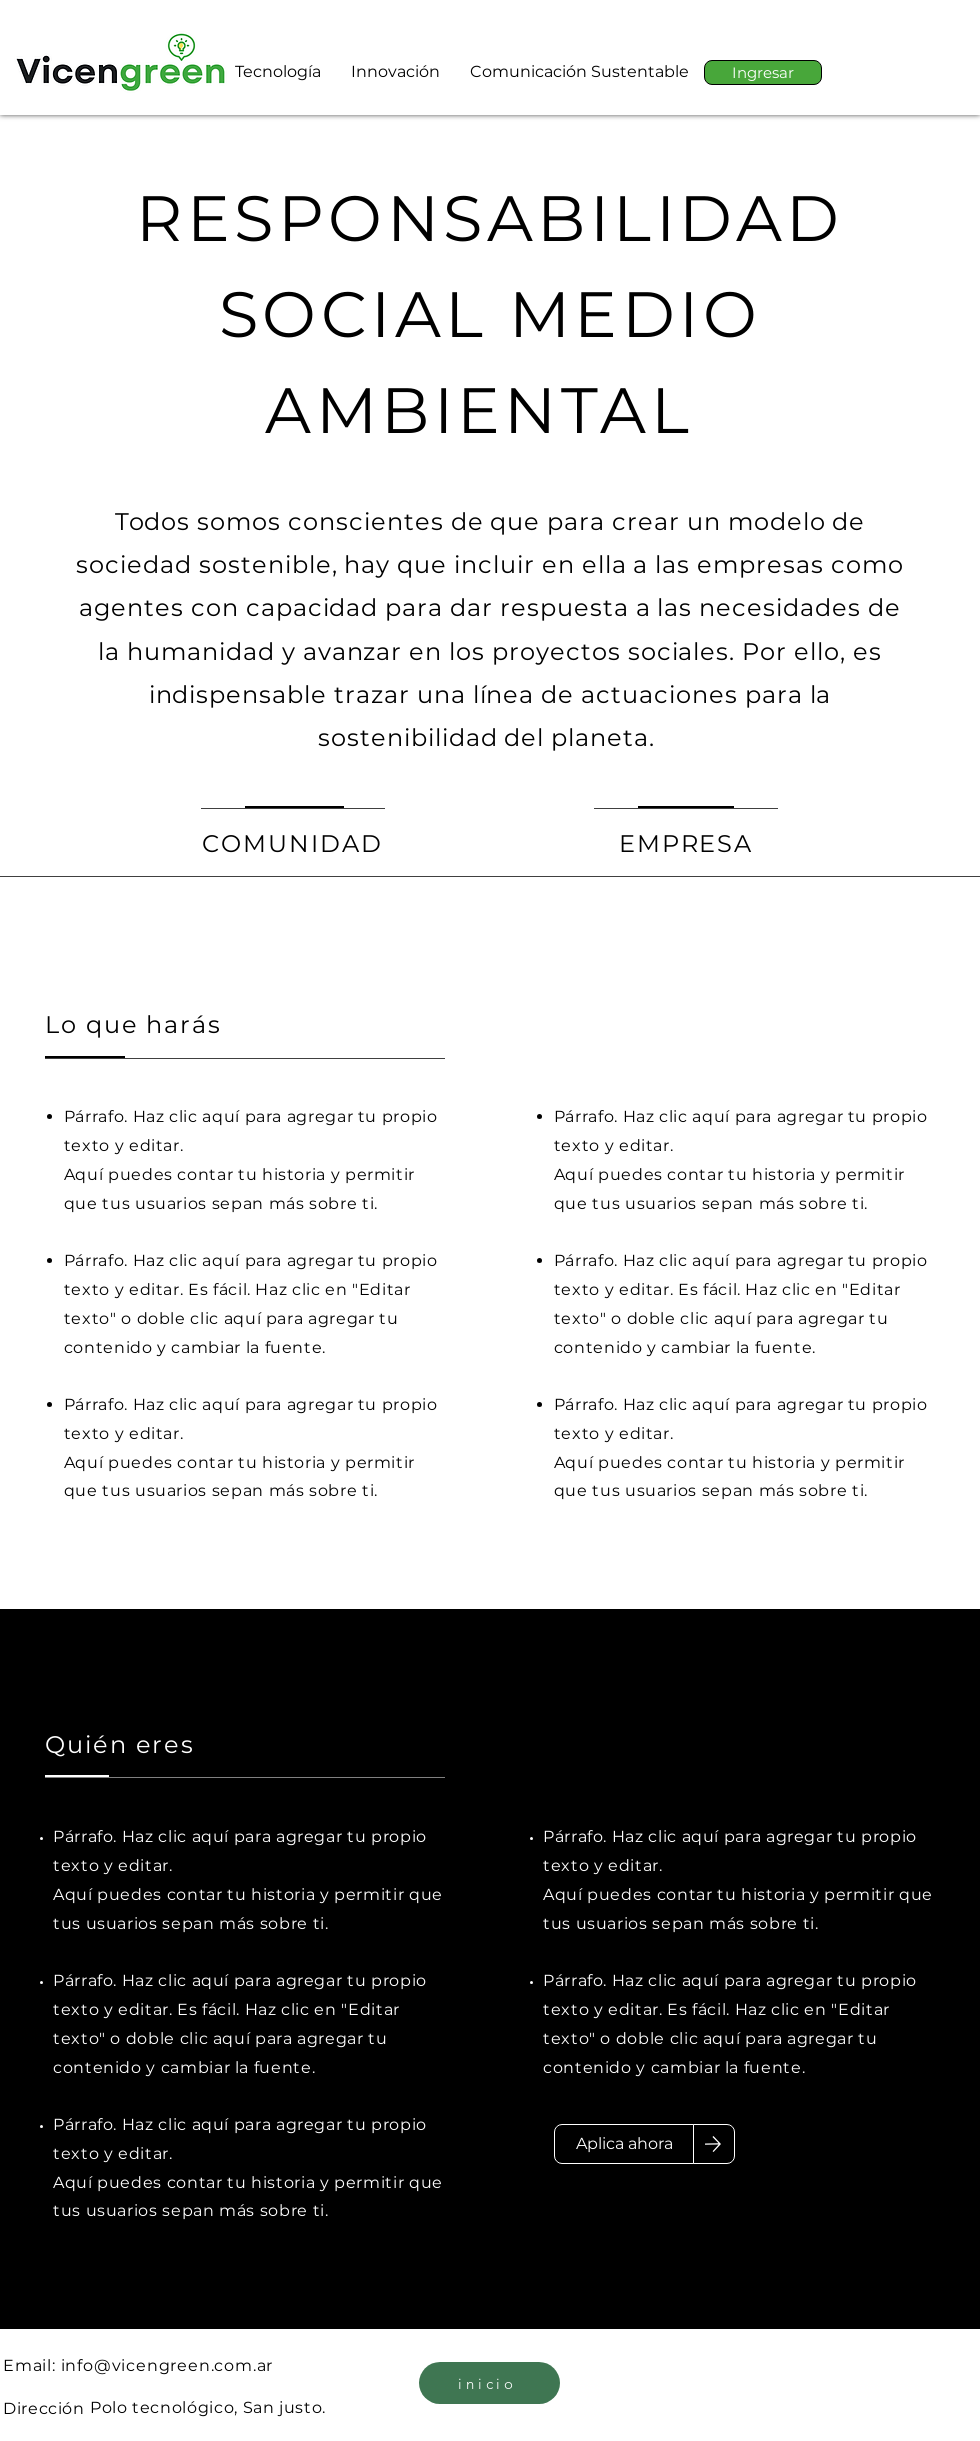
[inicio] (489, 2383)
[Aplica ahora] (624, 2144)
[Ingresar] (763, 72)
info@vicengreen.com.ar (167, 2365)
